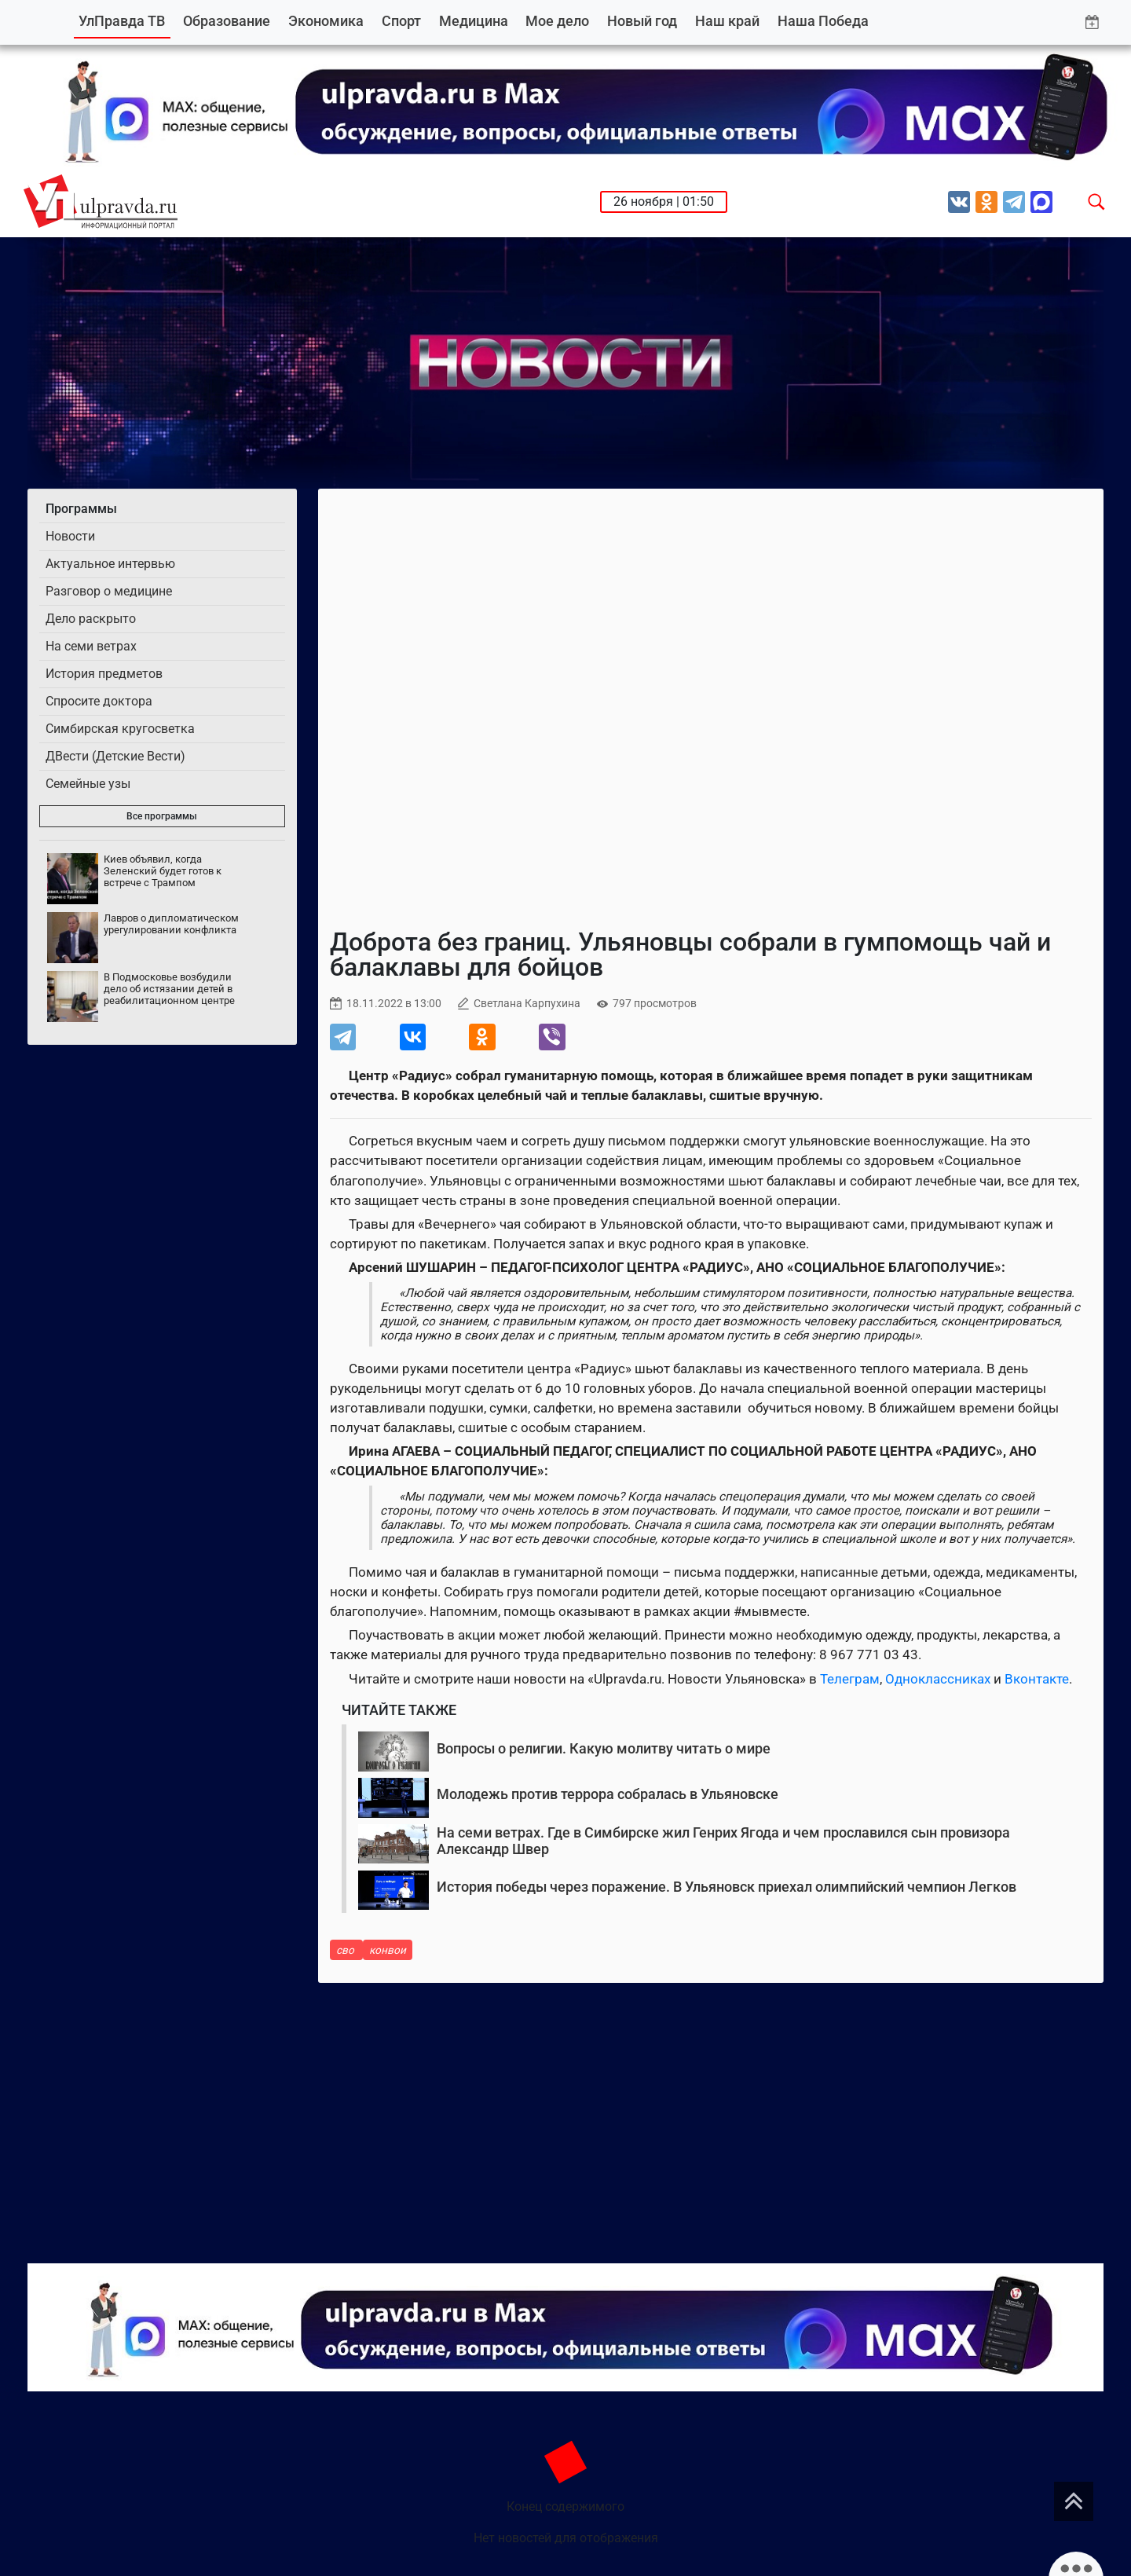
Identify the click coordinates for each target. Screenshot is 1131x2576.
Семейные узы (88, 783)
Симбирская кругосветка (120, 728)
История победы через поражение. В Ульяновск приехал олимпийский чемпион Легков (726, 1886)
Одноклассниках (937, 1679)
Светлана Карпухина (527, 1003)
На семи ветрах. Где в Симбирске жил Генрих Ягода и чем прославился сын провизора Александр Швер (723, 1841)
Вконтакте (1037, 1679)
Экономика (326, 21)
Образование (226, 21)
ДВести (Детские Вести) (115, 756)
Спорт (401, 21)
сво (346, 1950)
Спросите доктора (99, 701)
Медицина (473, 21)
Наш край (727, 21)
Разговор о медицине (109, 591)
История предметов (104, 673)
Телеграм (850, 1679)
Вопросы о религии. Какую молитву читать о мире (603, 1748)
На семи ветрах (91, 646)
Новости (70, 536)
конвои (387, 1950)
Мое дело (557, 21)
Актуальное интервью (110, 563)
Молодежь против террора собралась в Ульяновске (607, 1794)
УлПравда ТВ (122, 21)
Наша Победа (823, 21)
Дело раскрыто (91, 618)
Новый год (642, 21)
